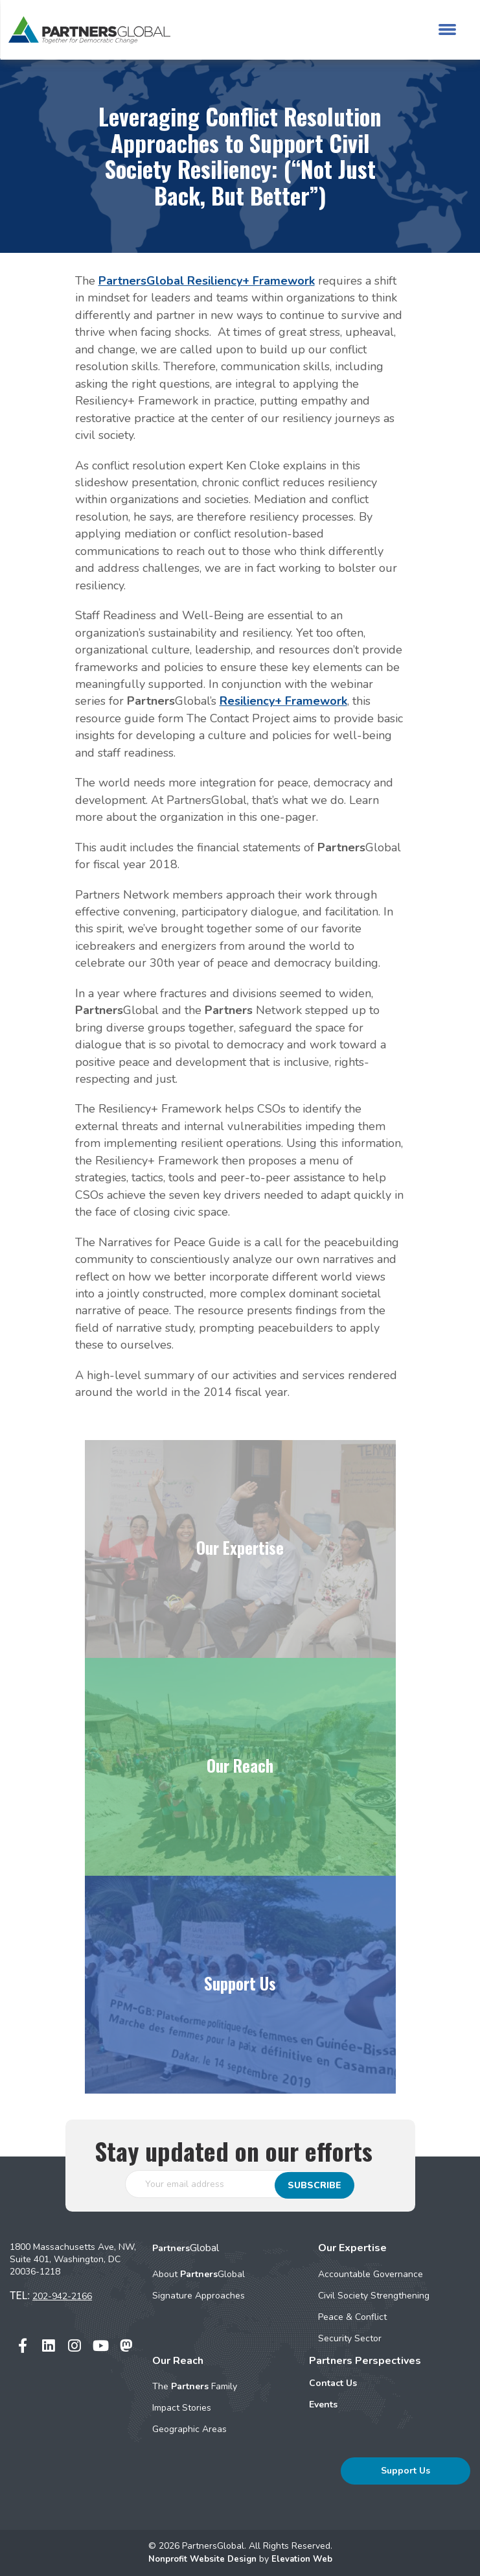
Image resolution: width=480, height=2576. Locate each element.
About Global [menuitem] (198, 2274)
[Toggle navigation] (447, 29)
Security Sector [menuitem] (350, 2338)
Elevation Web (305, 2559)
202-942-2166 (62, 2296)
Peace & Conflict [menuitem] (352, 2317)
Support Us (405, 2470)
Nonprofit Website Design (202, 2559)
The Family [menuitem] (194, 2386)
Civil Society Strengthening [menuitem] (373, 2295)
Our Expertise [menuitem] (352, 2248)
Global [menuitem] (185, 2248)
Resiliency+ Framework (283, 701)
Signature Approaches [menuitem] (198, 2295)
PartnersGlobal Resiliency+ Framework (206, 281)
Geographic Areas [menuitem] (189, 2429)
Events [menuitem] (323, 2404)
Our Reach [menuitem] (177, 2361)
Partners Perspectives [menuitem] (365, 2361)
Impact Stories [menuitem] (181, 2408)
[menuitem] (378, 2383)
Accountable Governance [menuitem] (370, 2274)
